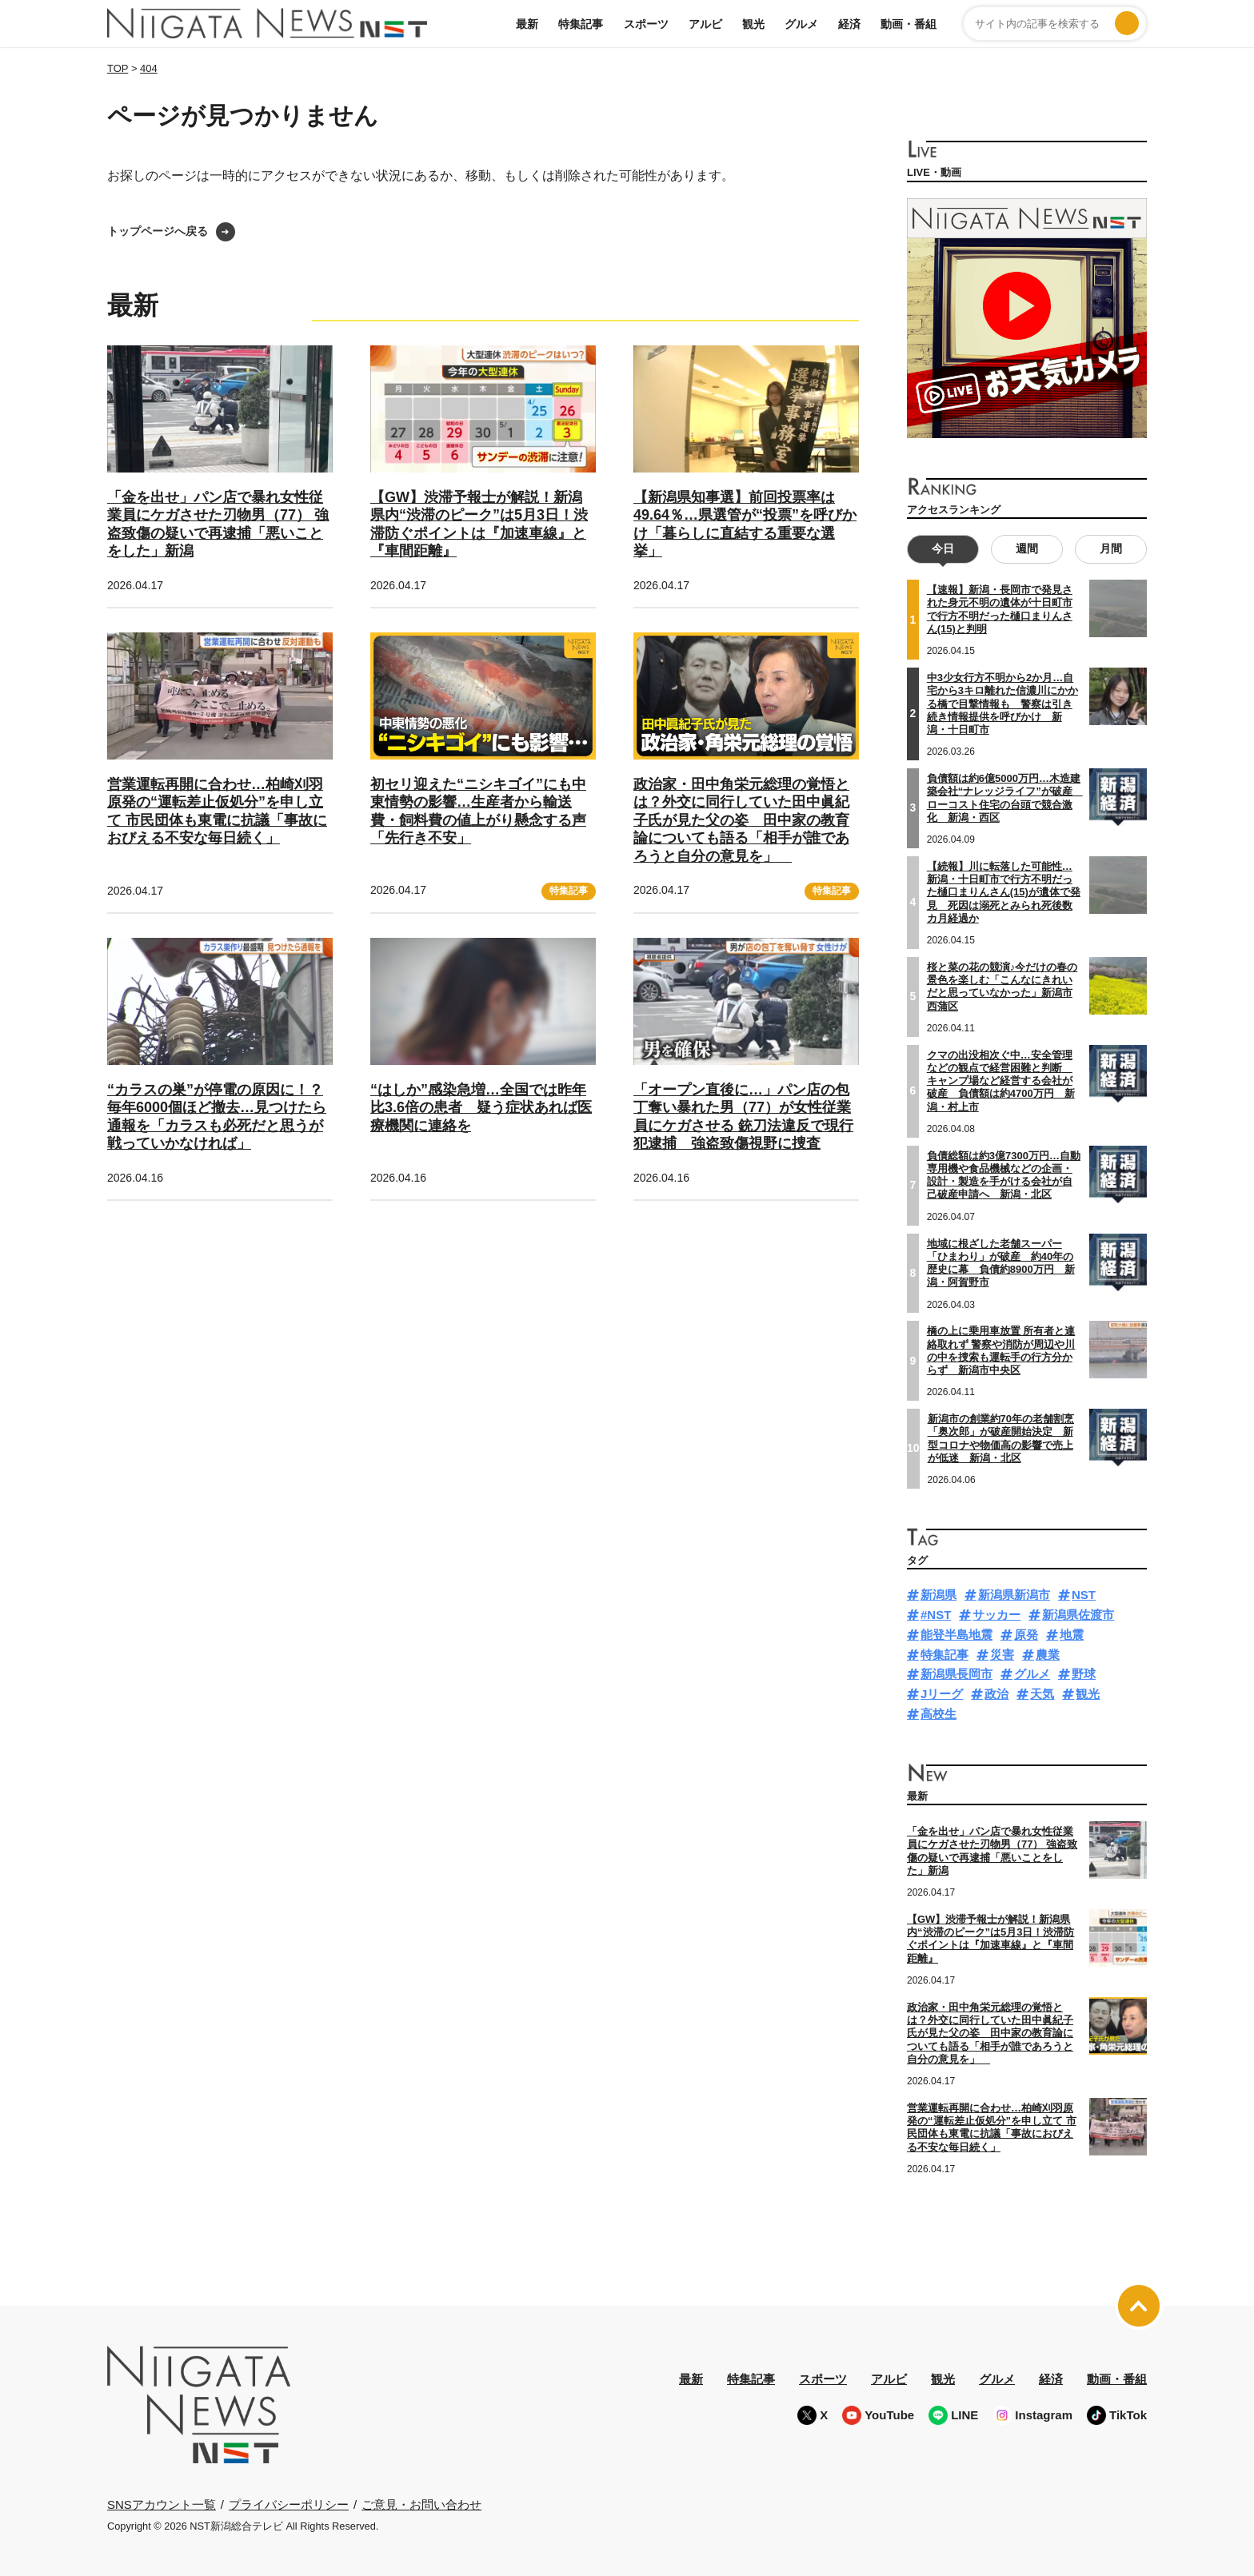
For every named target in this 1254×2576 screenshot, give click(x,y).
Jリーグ (942, 1694)
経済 (849, 24)
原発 (1026, 1634)
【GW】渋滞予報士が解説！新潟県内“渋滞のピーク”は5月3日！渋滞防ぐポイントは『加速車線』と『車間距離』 (990, 1938)
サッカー (996, 1614)
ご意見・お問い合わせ (421, 2503)
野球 (1084, 1674)
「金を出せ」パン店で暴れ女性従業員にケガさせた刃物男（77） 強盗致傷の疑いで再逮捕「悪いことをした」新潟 (992, 1850)
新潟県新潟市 (1014, 1594)
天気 (1042, 1694)
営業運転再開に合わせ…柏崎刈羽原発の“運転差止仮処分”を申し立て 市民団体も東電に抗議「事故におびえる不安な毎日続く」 (991, 2126)
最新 (527, 24)
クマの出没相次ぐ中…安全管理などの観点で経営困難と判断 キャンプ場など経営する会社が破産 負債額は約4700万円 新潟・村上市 (1001, 1080)
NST (1084, 1594)
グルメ (801, 24)
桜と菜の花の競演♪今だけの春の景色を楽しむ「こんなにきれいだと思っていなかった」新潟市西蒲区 (1002, 985)
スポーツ (646, 24)
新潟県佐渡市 (1078, 1614)
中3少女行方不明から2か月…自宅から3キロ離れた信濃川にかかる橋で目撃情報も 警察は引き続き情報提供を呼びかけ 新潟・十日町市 (1002, 703)
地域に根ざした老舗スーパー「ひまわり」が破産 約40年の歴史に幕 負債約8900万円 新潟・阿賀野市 (1001, 1262)
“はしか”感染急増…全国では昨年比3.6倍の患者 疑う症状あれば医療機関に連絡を (481, 1108)
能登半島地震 (956, 1634)
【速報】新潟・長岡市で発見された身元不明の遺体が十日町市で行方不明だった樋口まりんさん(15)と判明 (999, 609)
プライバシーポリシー (289, 2503)
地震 (1072, 1634)
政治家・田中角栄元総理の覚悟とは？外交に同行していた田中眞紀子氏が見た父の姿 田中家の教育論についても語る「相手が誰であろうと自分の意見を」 (741, 820)
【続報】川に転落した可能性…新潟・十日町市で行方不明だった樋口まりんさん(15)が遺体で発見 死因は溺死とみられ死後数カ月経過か (1003, 891)
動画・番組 (909, 24)
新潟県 (938, 1594)
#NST (936, 1614)
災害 (1002, 1654)
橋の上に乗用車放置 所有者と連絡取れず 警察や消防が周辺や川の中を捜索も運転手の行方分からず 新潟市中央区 (1001, 1350)
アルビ (705, 24)
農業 (1048, 1654)
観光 (753, 24)
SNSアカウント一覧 (161, 2503)
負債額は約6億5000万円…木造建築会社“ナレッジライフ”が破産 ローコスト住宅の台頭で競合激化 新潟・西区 (1005, 797)
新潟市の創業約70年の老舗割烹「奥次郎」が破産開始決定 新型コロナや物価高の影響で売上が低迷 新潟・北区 (1001, 1437)
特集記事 (580, 24)
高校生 (938, 1713)
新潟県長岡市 (956, 1674)
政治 (996, 1694)
